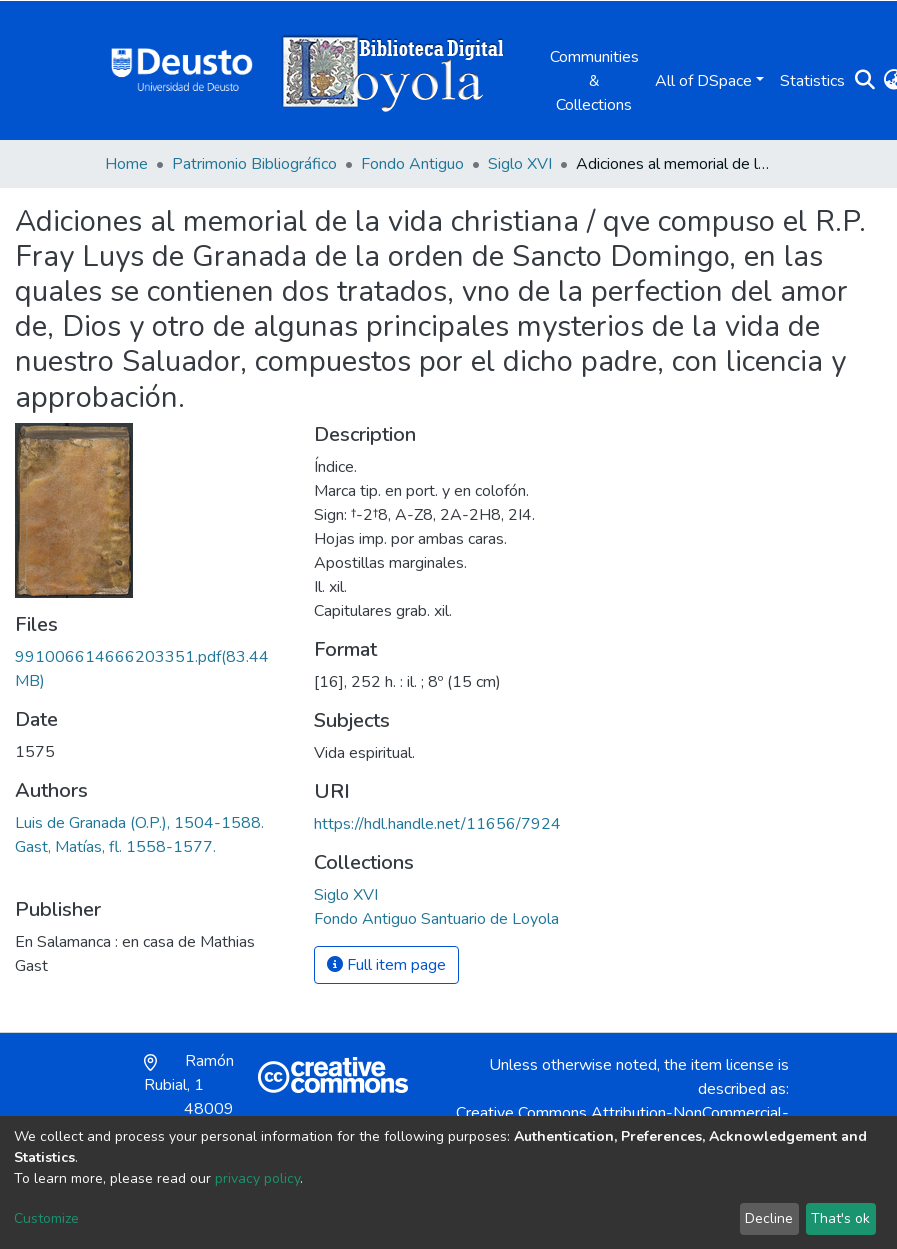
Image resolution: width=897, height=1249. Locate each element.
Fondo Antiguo (412, 164)
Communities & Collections (594, 81)
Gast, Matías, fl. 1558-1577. (115, 847)
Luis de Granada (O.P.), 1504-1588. (139, 823)
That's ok (840, 1218)
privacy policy (257, 1178)
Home (126, 164)
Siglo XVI (520, 164)
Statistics (812, 81)
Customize (46, 1218)
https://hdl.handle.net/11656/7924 (437, 824)
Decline (769, 1218)
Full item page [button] (386, 965)
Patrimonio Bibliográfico (254, 164)
